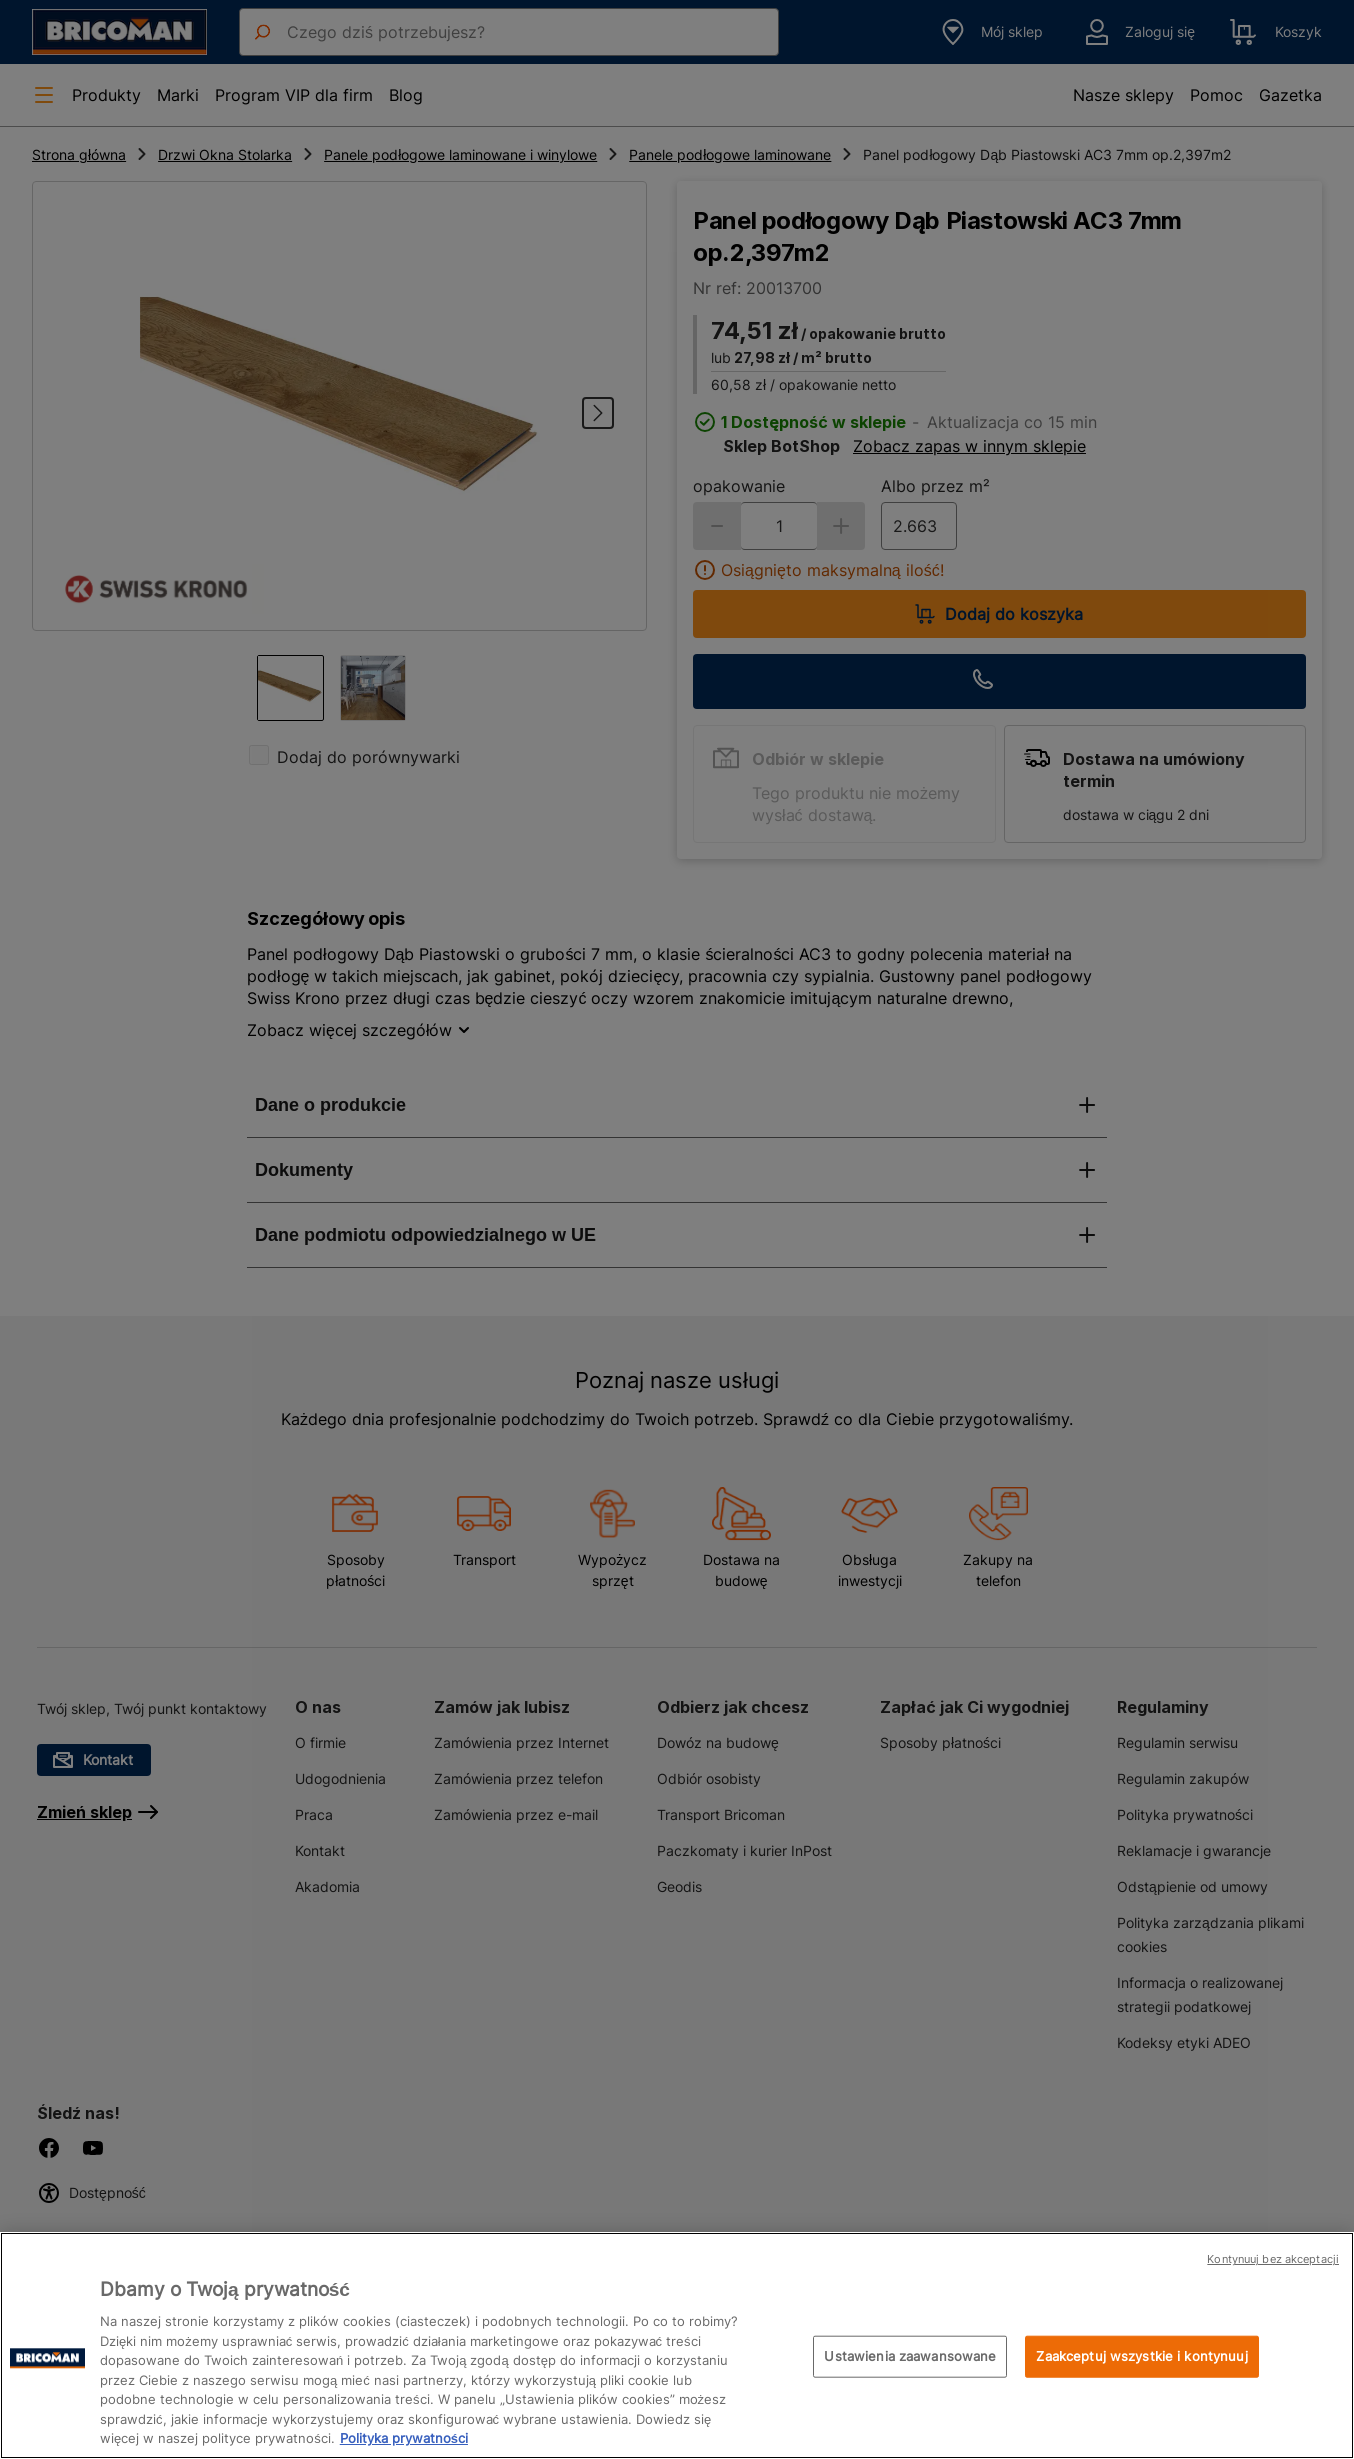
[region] (677, 2345)
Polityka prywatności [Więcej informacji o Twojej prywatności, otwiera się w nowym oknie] (404, 2438)
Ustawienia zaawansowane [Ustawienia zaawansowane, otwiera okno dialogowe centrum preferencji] (910, 2356)
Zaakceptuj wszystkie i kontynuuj (1141, 2356)
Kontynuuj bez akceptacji (1273, 2259)
